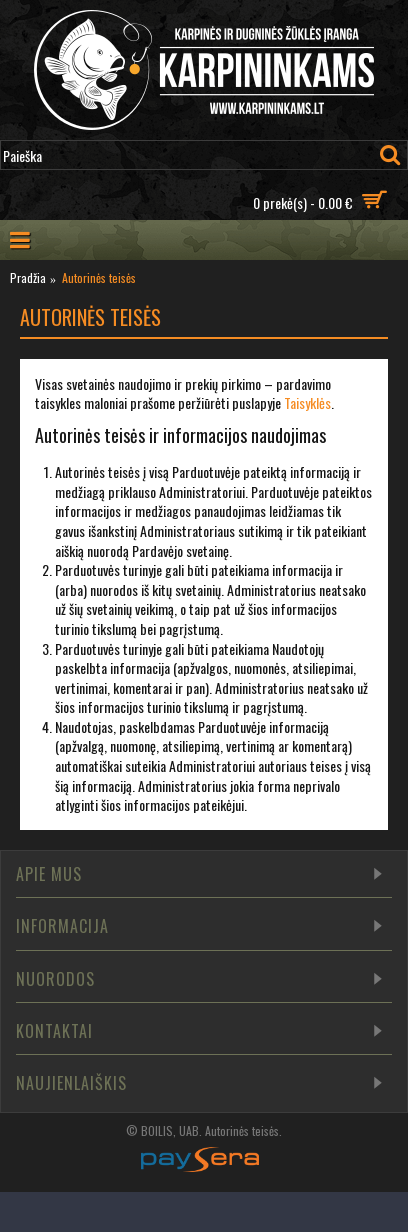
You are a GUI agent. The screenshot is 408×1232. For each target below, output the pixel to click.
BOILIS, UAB (170, 1130)
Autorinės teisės (242, 1130)
